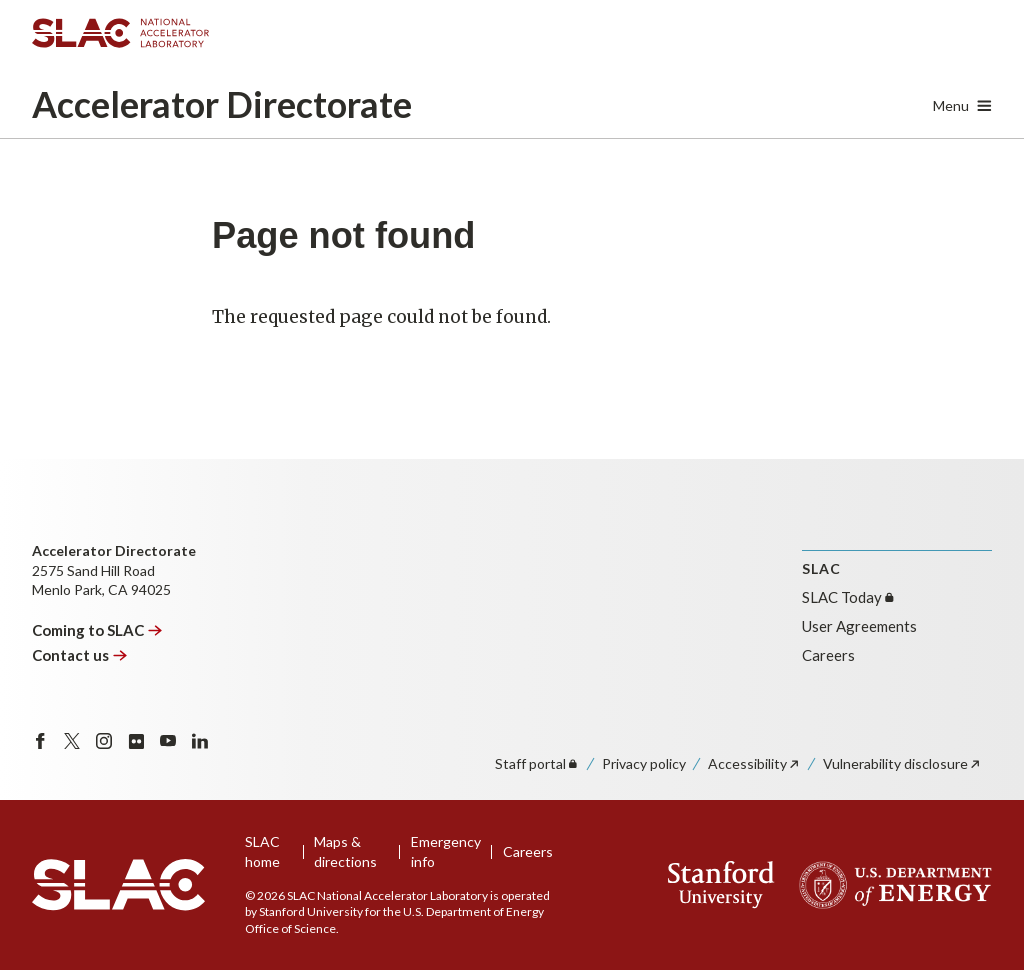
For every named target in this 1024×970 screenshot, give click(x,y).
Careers (828, 655)
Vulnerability (902, 763)
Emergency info (446, 851)
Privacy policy (644, 763)
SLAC (849, 597)
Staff (537, 763)
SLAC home (262, 851)
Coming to (97, 630)
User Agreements (859, 626)
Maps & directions (345, 851)
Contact (80, 655)
